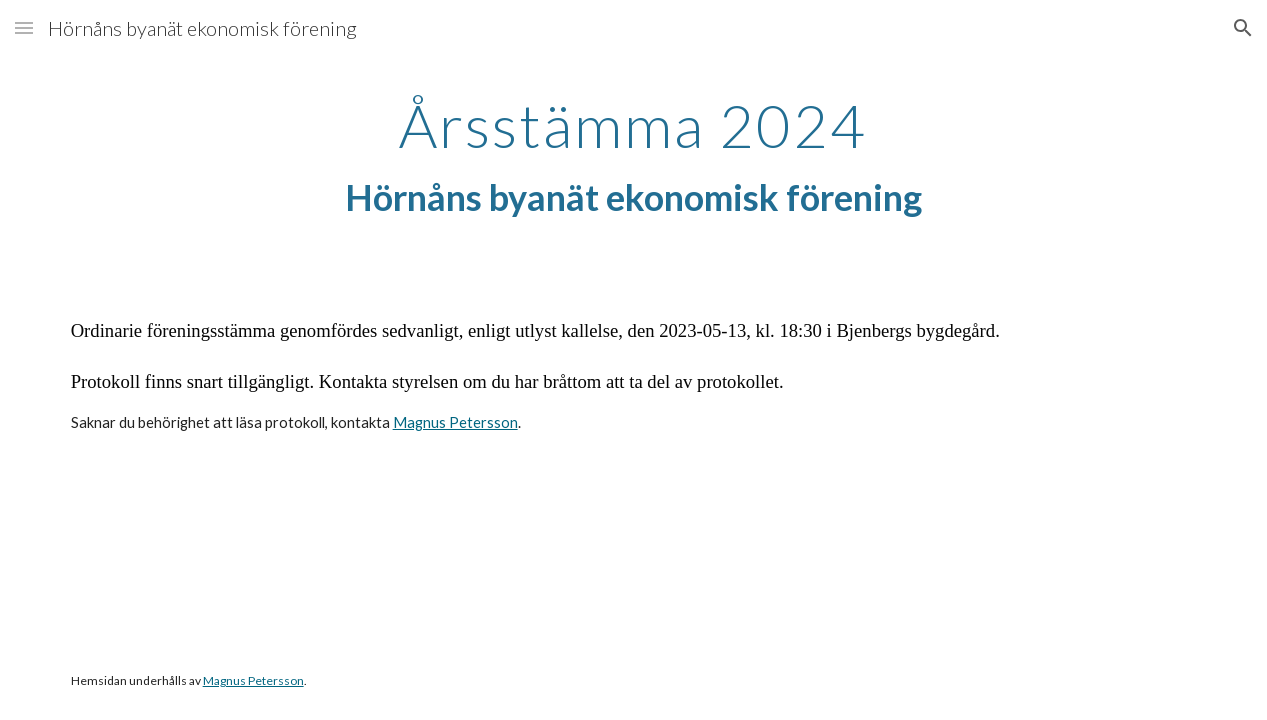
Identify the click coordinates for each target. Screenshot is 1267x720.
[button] (24, 27)
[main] (633, 157)
